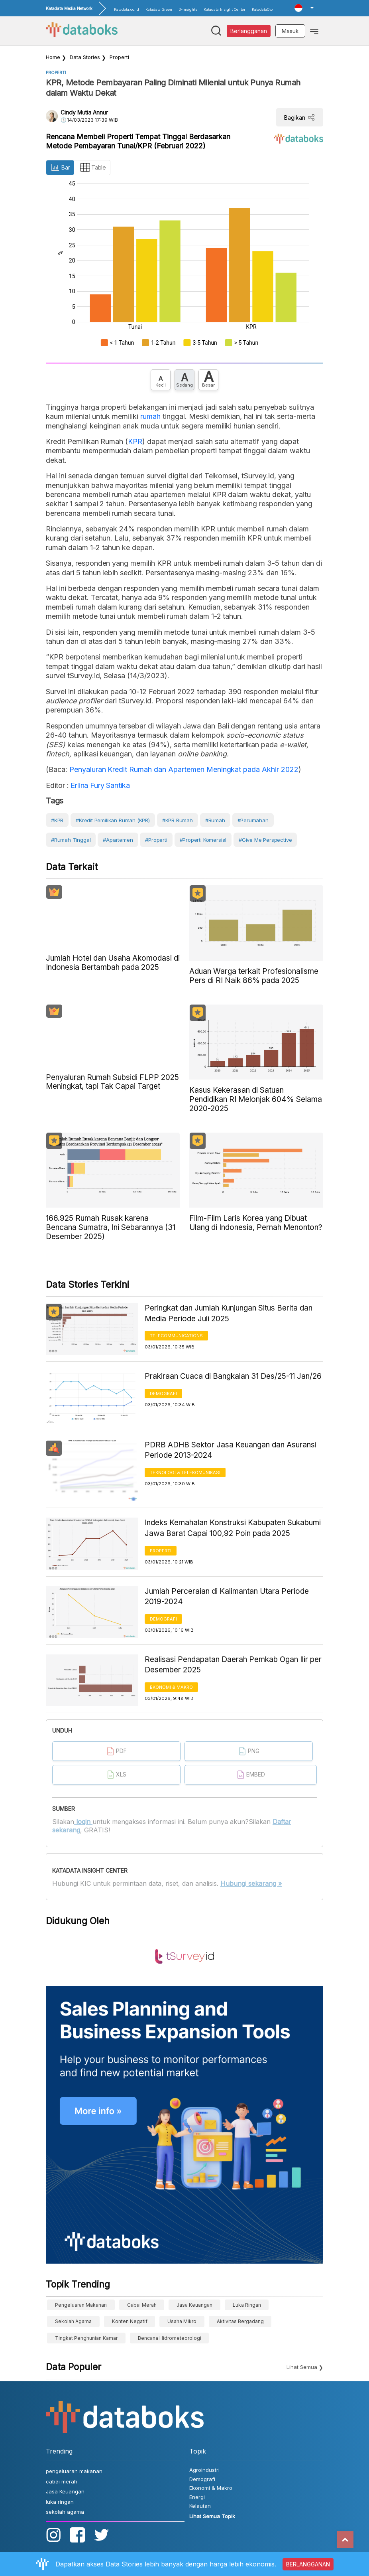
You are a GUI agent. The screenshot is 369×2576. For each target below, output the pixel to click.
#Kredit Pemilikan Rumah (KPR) (113, 820)
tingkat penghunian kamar (86, 2338)
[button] (304, 8)
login (83, 1822)
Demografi (163, 1393)
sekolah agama (73, 2321)
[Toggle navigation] (314, 30)
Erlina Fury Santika (99, 785)
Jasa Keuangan (194, 2305)
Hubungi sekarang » (251, 1883)
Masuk (290, 31)
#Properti (156, 840)
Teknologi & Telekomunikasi (185, 1472)
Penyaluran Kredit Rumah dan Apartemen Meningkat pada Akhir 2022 (183, 769)
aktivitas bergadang (240, 2321)
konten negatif (129, 2321)
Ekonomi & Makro (171, 1687)
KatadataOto (262, 9)
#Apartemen (118, 840)
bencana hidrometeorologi (169, 2338)
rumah (150, 416)
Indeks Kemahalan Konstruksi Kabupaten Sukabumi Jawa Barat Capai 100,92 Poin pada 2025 (233, 1528)
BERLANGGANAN (308, 2564)
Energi (197, 2497)
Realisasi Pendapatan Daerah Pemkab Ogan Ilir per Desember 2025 (233, 1665)
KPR (135, 441)
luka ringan (247, 2305)
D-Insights (188, 9)
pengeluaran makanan (81, 2305)
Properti (119, 57)
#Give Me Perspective (265, 840)
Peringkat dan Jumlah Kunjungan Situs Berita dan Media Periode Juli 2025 (228, 1313)
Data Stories (85, 57)
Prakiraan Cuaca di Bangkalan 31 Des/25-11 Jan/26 (233, 1376)
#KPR (57, 820)
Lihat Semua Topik (212, 2516)
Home (53, 57)
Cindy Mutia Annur (84, 112)
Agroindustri (204, 2470)
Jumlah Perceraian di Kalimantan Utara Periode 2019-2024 (227, 1597)
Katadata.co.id (126, 9)
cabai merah (142, 2305)
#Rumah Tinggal (70, 840)
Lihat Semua (302, 2367)
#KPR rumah (177, 820)
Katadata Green (158, 9)
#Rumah (215, 820)
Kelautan (200, 2506)
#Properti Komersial (203, 840)
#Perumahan (253, 820)
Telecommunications (176, 1335)
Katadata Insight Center (224, 9)
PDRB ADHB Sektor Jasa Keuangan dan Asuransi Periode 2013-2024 (230, 1450)
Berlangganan (248, 31)
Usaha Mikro (181, 2321)
